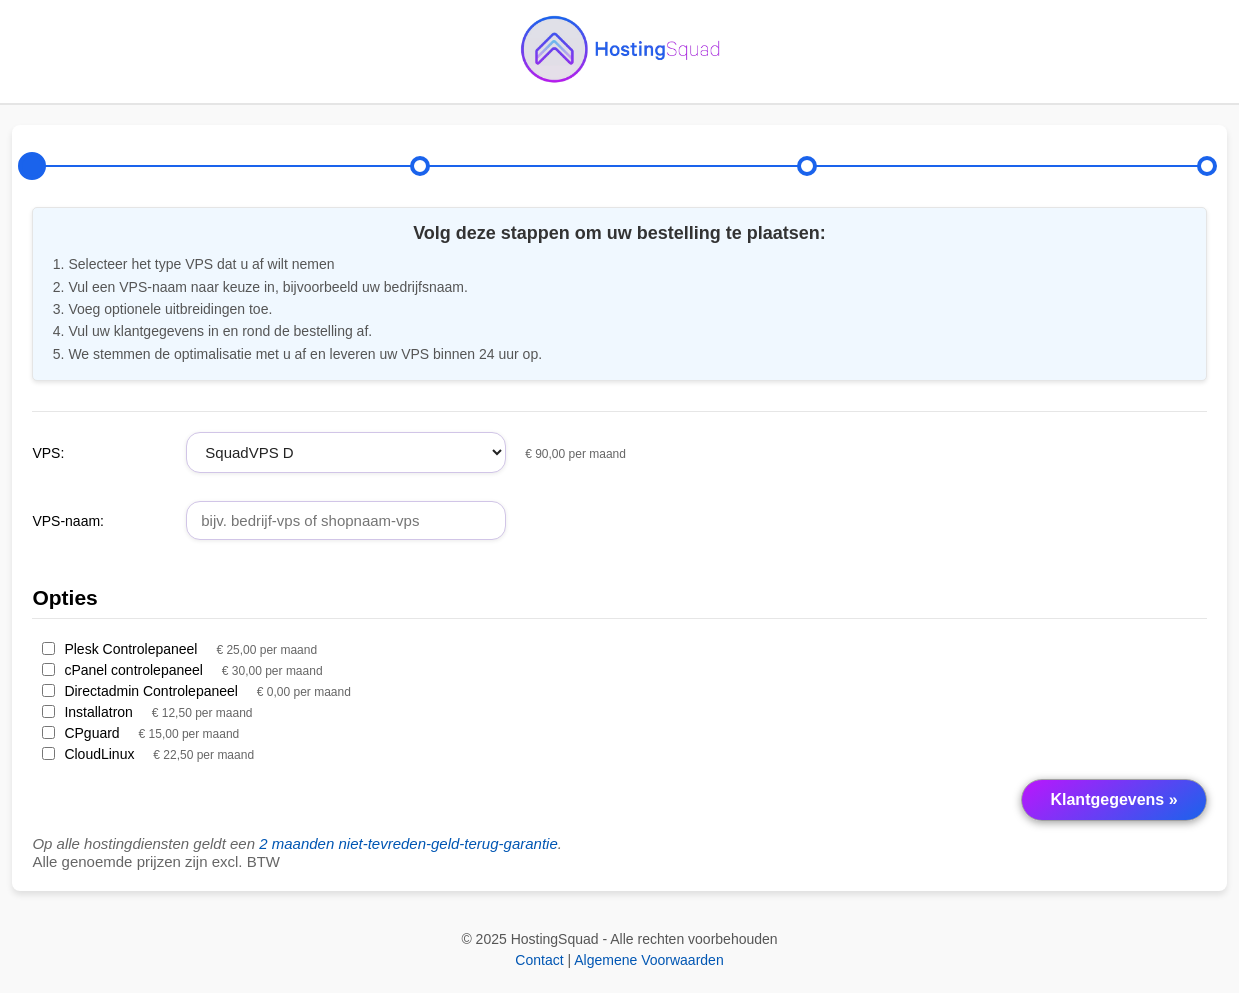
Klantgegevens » (1113, 799)
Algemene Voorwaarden (648, 960)
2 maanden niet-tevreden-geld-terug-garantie (408, 843)
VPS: (48, 453)
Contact (539, 960)
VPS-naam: (68, 521)
